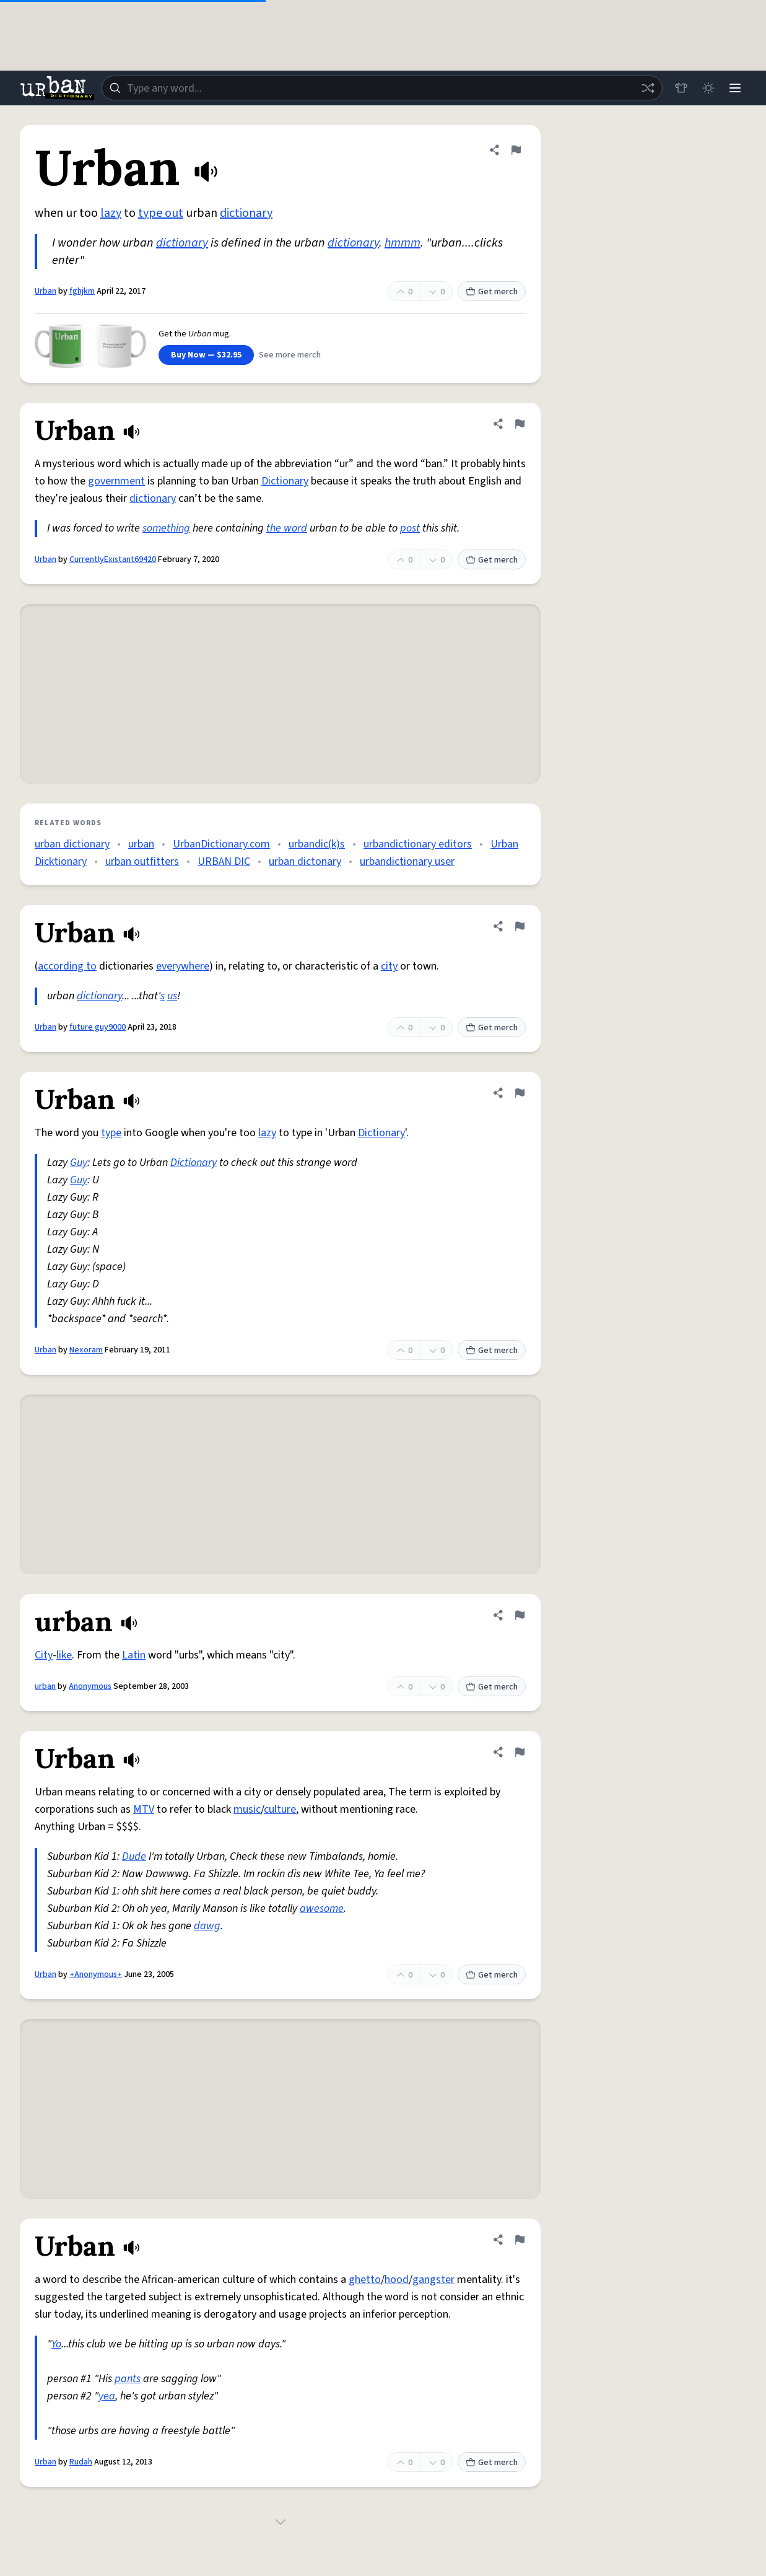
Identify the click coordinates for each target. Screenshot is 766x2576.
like (64, 1655)
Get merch (492, 292)
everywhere (182, 966)
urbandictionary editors (417, 844)
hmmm (402, 243)
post (410, 528)
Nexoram (86, 1350)
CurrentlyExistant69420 (112, 559)
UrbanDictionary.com (221, 844)
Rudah (80, 2462)
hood (397, 2279)
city (389, 966)
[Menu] (735, 88)
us (172, 996)
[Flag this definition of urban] (519, 1615)
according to (67, 966)
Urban (45, 291)
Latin (134, 1655)
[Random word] (647, 88)
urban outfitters (142, 861)
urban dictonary (305, 861)
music (247, 1809)
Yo (56, 2344)
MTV (143, 1809)
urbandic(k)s (317, 844)
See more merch (290, 355)
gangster (433, 2279)
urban (141, 844)
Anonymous (90, 1686)
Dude (134, 1856)
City (44, 1655)
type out (160, 213)
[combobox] (382, 88)
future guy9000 (97, 1027)
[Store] (680, 88)
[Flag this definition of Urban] (516, 150)
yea (106, 2396)
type (111, 1133)
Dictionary (284, 481)
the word (286, 528)
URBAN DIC (224, 861)
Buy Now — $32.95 (206, 355)
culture (280, 1809)
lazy (110, 213)
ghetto (365, 2279)
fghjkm (82, 291)
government (116, 481)
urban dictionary (72, 844)
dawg (207, 1926)
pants (128, 2378)
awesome (322, 1908)
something (166, 528)
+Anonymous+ (95, 1974)
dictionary (246, 213)
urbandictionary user (407, 861)
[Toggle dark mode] (708, 88)
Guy (78, 1162)
